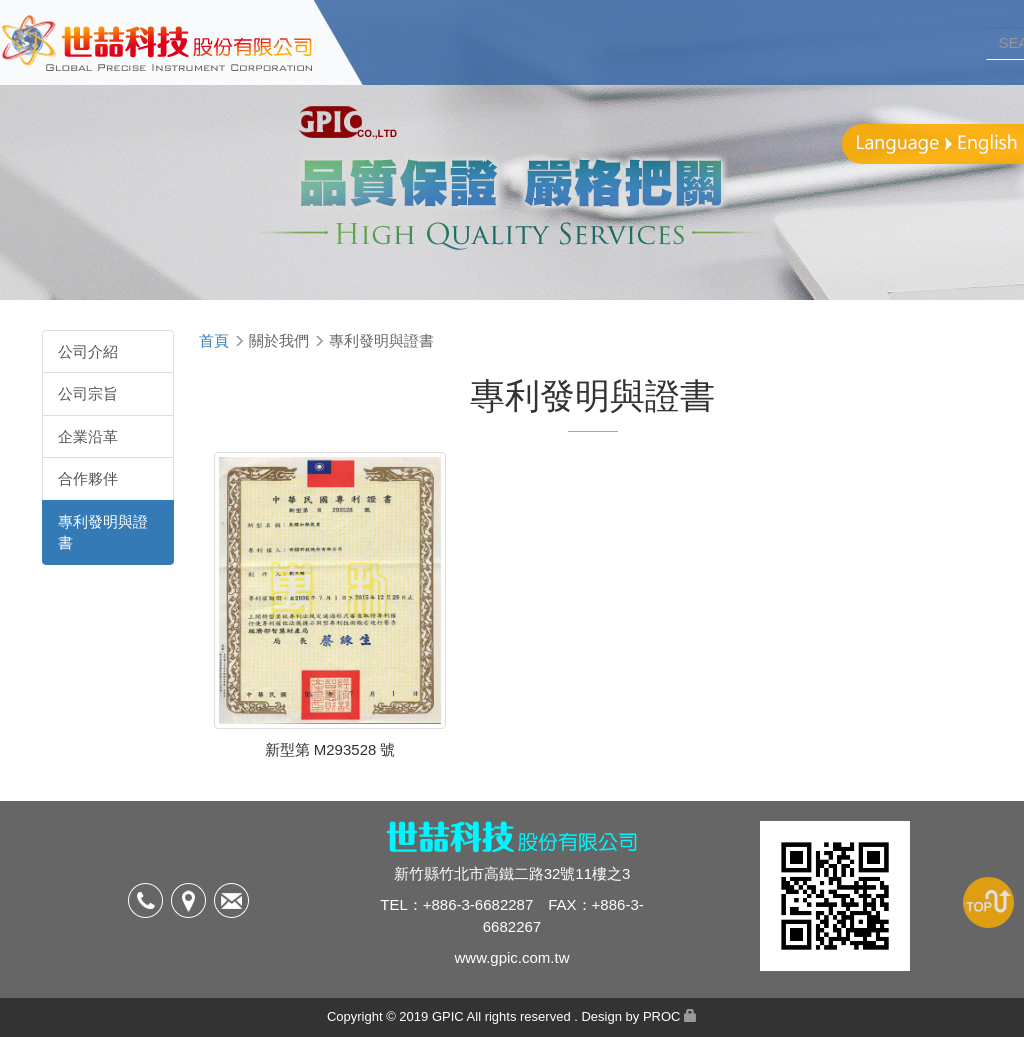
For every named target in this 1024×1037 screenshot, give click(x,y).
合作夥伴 (88, 478)
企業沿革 (88, 436)
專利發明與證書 (103, 532)
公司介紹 (88, 351)
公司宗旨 (88, 393)
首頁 (214, 340)
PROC (662, 1016)
